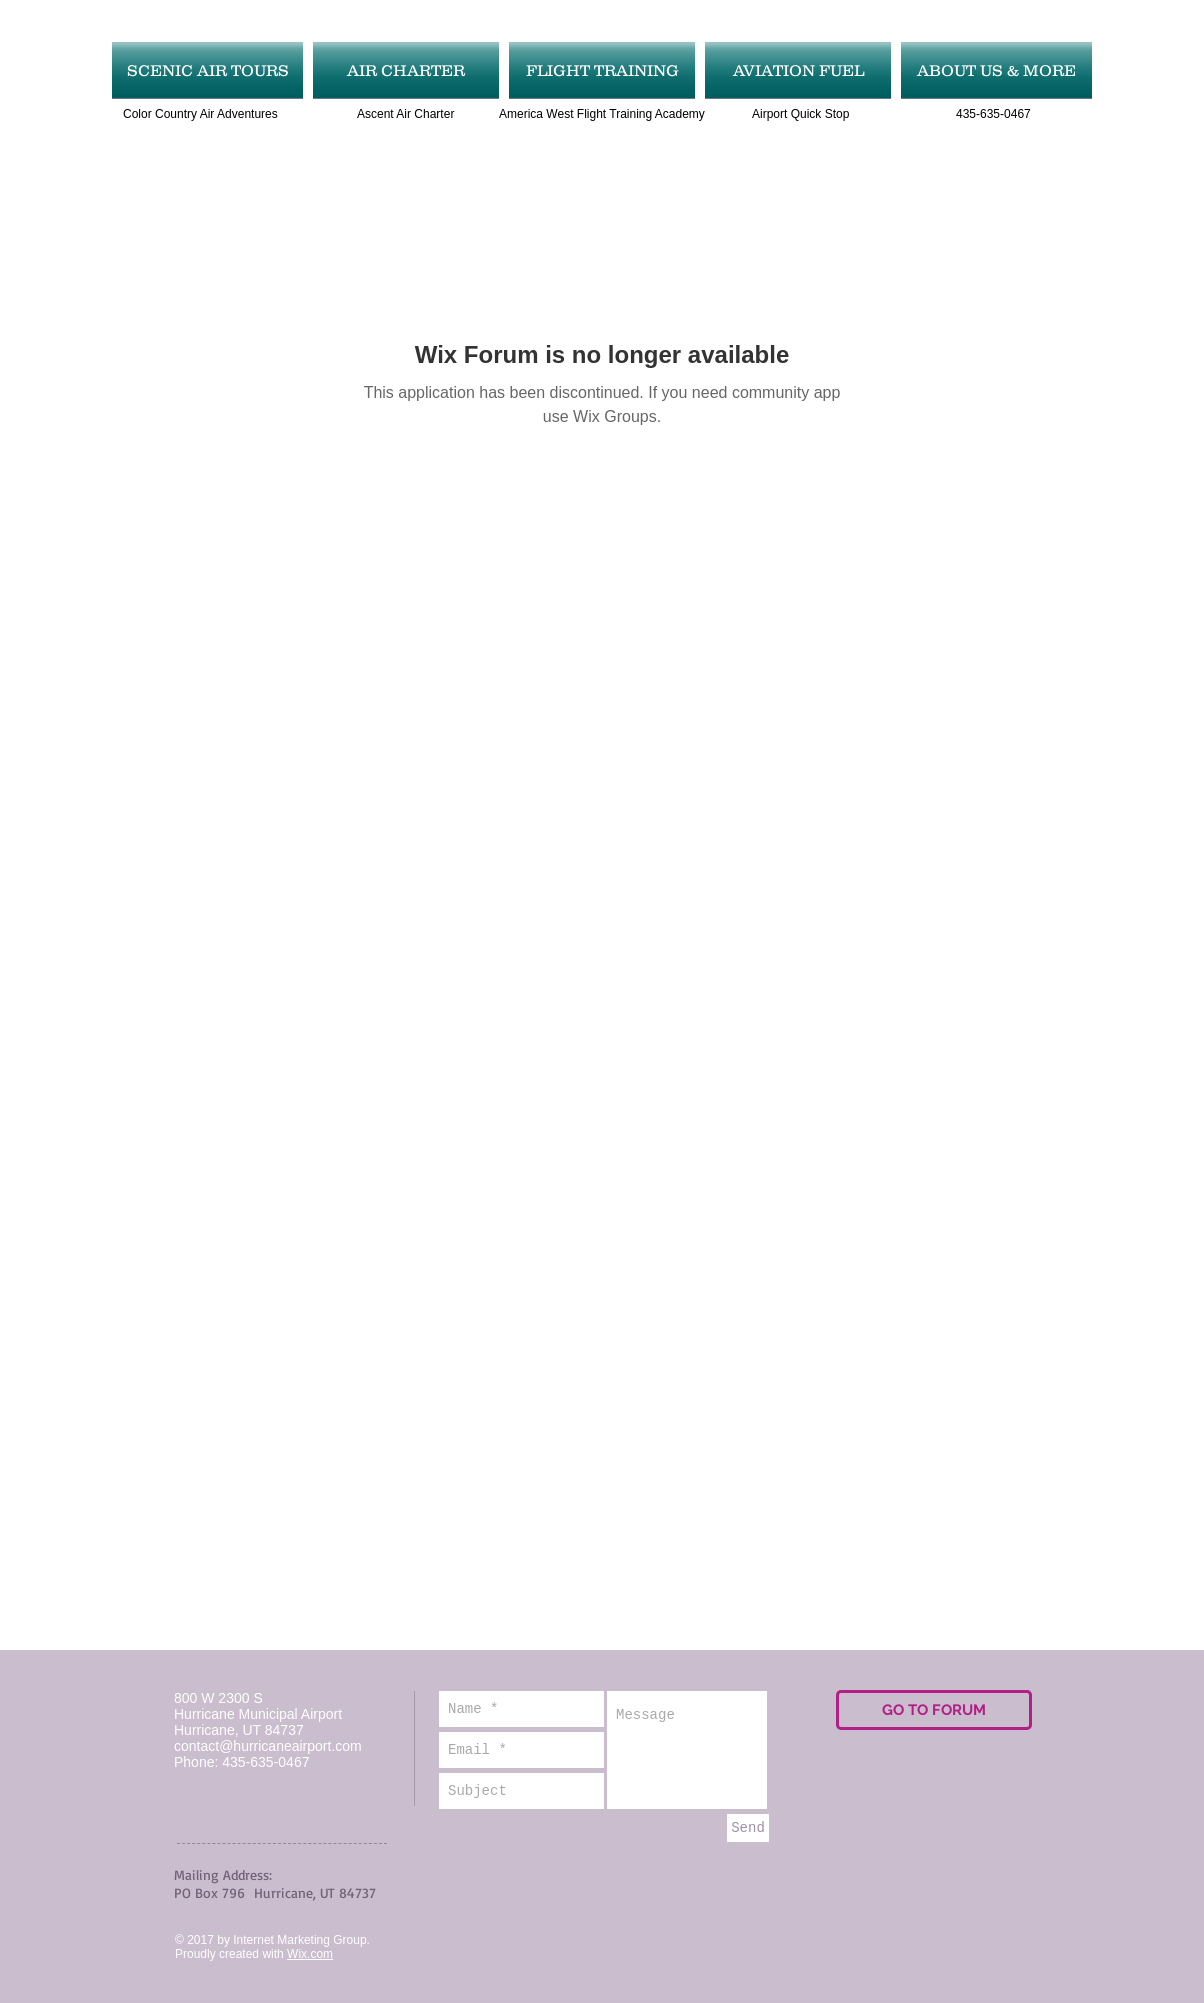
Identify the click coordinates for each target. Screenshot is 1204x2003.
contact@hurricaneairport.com (268, 1746)
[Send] (748, 1828)
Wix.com (310, 1954)
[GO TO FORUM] (934, 1710)
